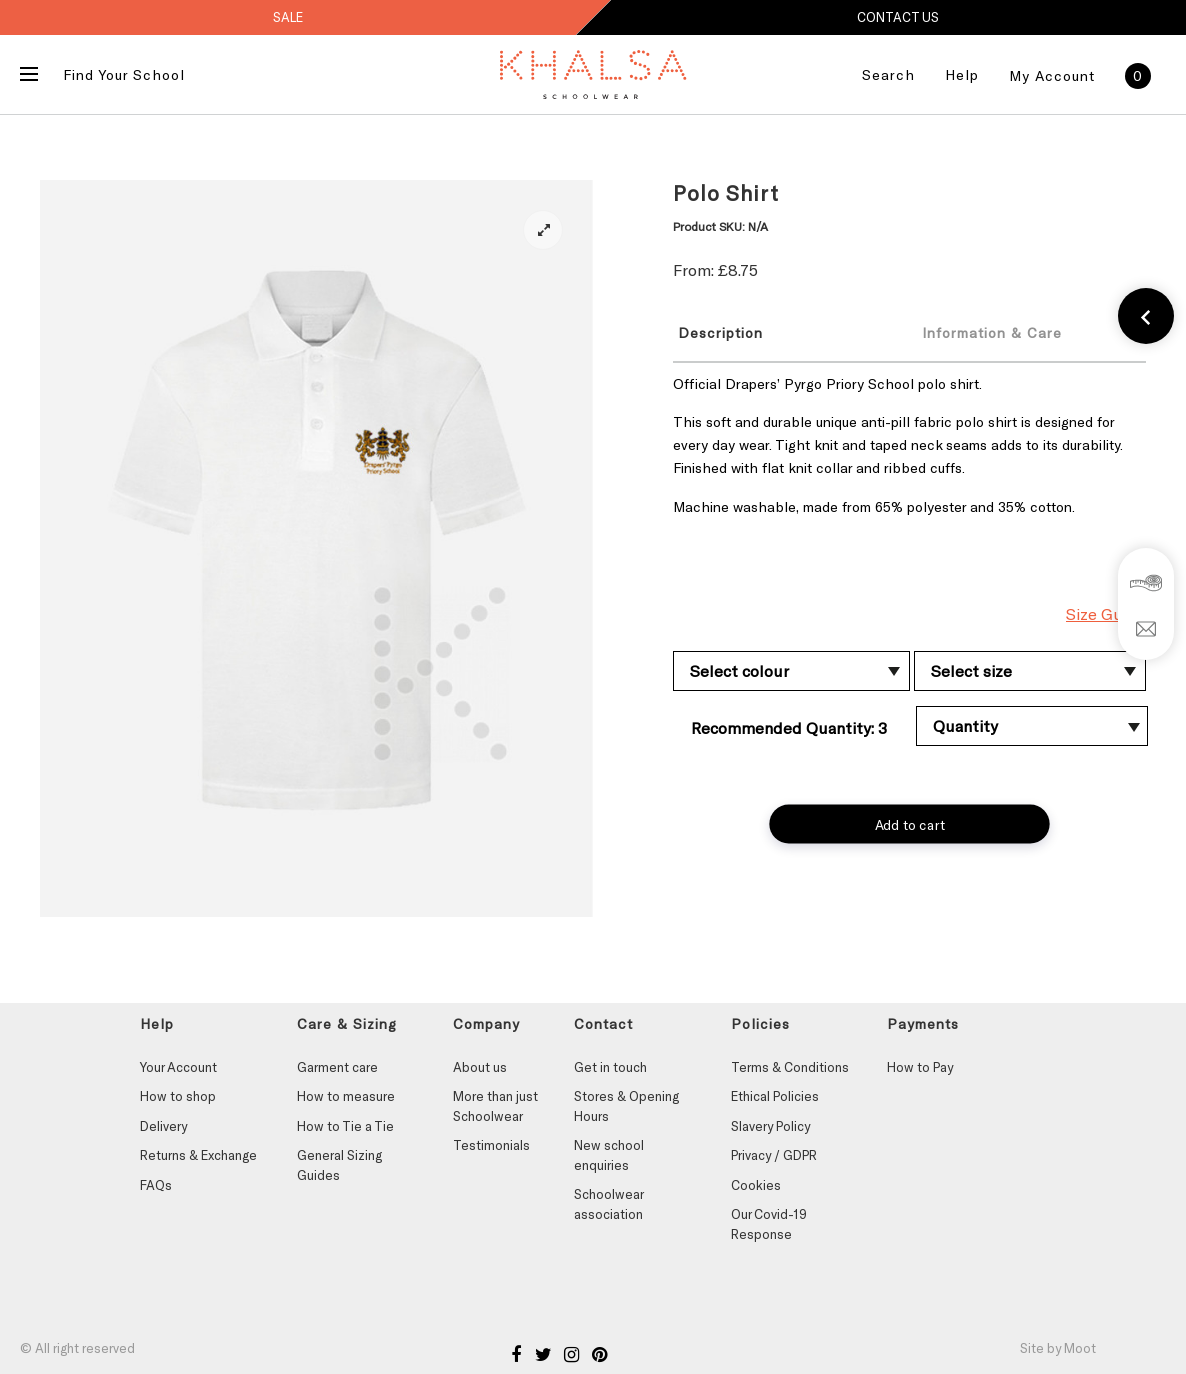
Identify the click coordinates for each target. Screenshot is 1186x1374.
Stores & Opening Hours (626, 1106)
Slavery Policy (770, 1126)
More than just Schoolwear (495, 1106)
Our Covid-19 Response (769, 1224)
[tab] (780, 332)
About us (480, 1067)
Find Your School (124, 74)
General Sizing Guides (339, 1165)
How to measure (346, 1096)
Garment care (337, 1067)
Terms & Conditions (790, 1067)
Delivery (163, 1126)
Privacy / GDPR (774, 1155)
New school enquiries (609, 1155)
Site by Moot (1058, 1348)
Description (720, 332)
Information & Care (992, 332)
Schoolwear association (608, 1204)
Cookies (756, 1185)
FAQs (156, 1185)
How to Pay (920, 1067)
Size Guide (1106, 613)
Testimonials (491, 1145)
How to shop (178, 1096)
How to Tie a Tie (345, 1126)
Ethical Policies (775, 1096)
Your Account (178, 1067)
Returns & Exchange (198, 1155)
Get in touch (610, 1067)
